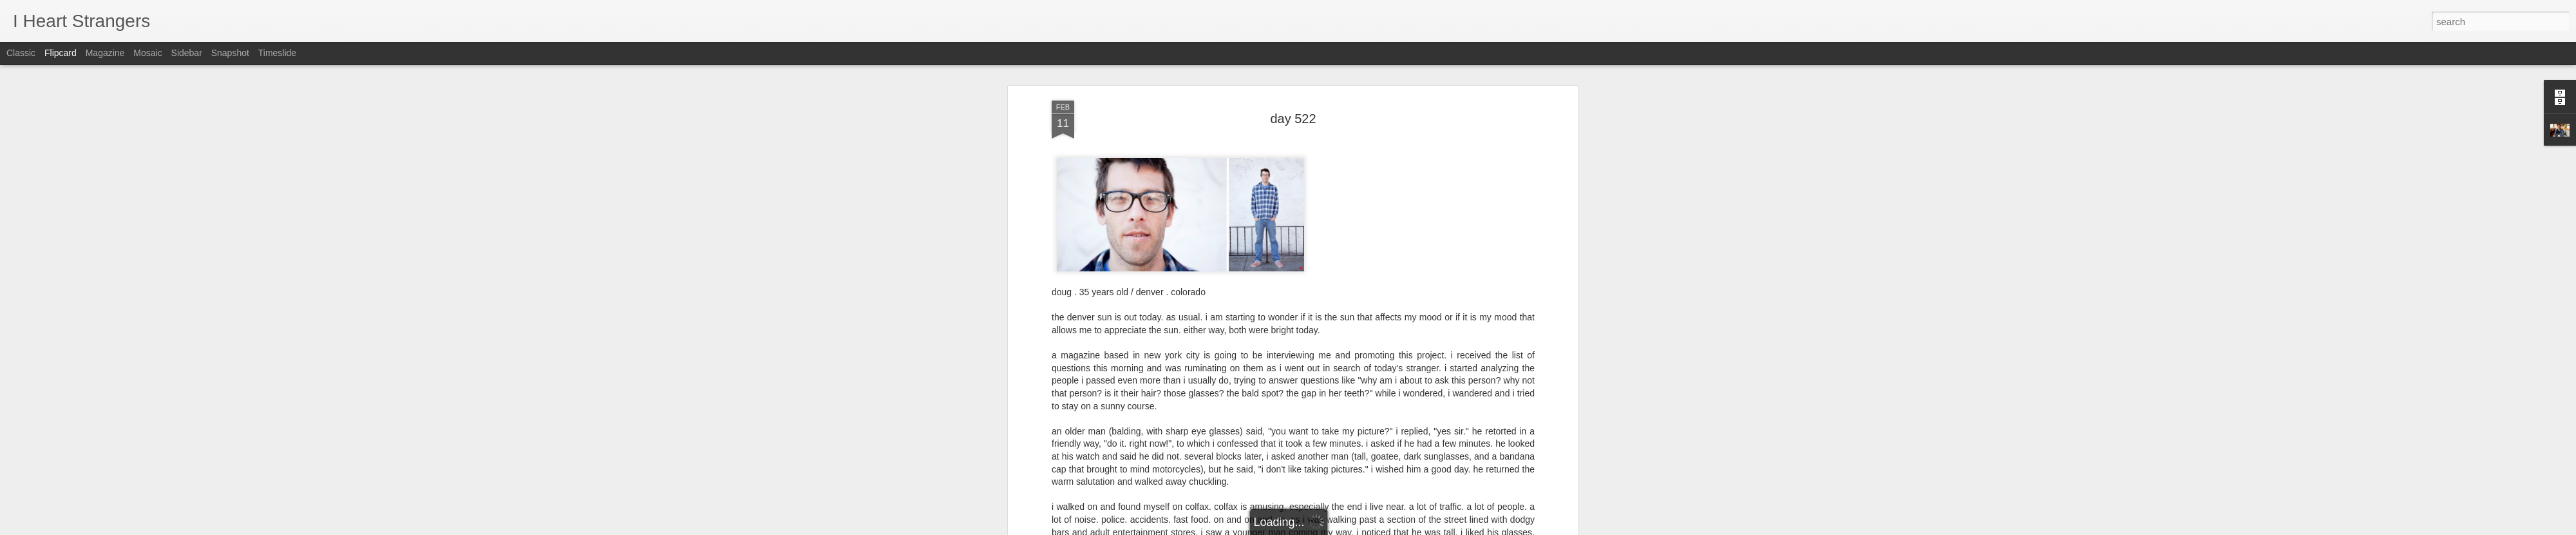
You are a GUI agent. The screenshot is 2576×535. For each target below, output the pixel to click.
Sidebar (186, 53)
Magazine (105, 53)
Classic (20, 53)
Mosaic (147, 53)
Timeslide (277, 53)
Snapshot (230, 53)
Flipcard (60, 53)
